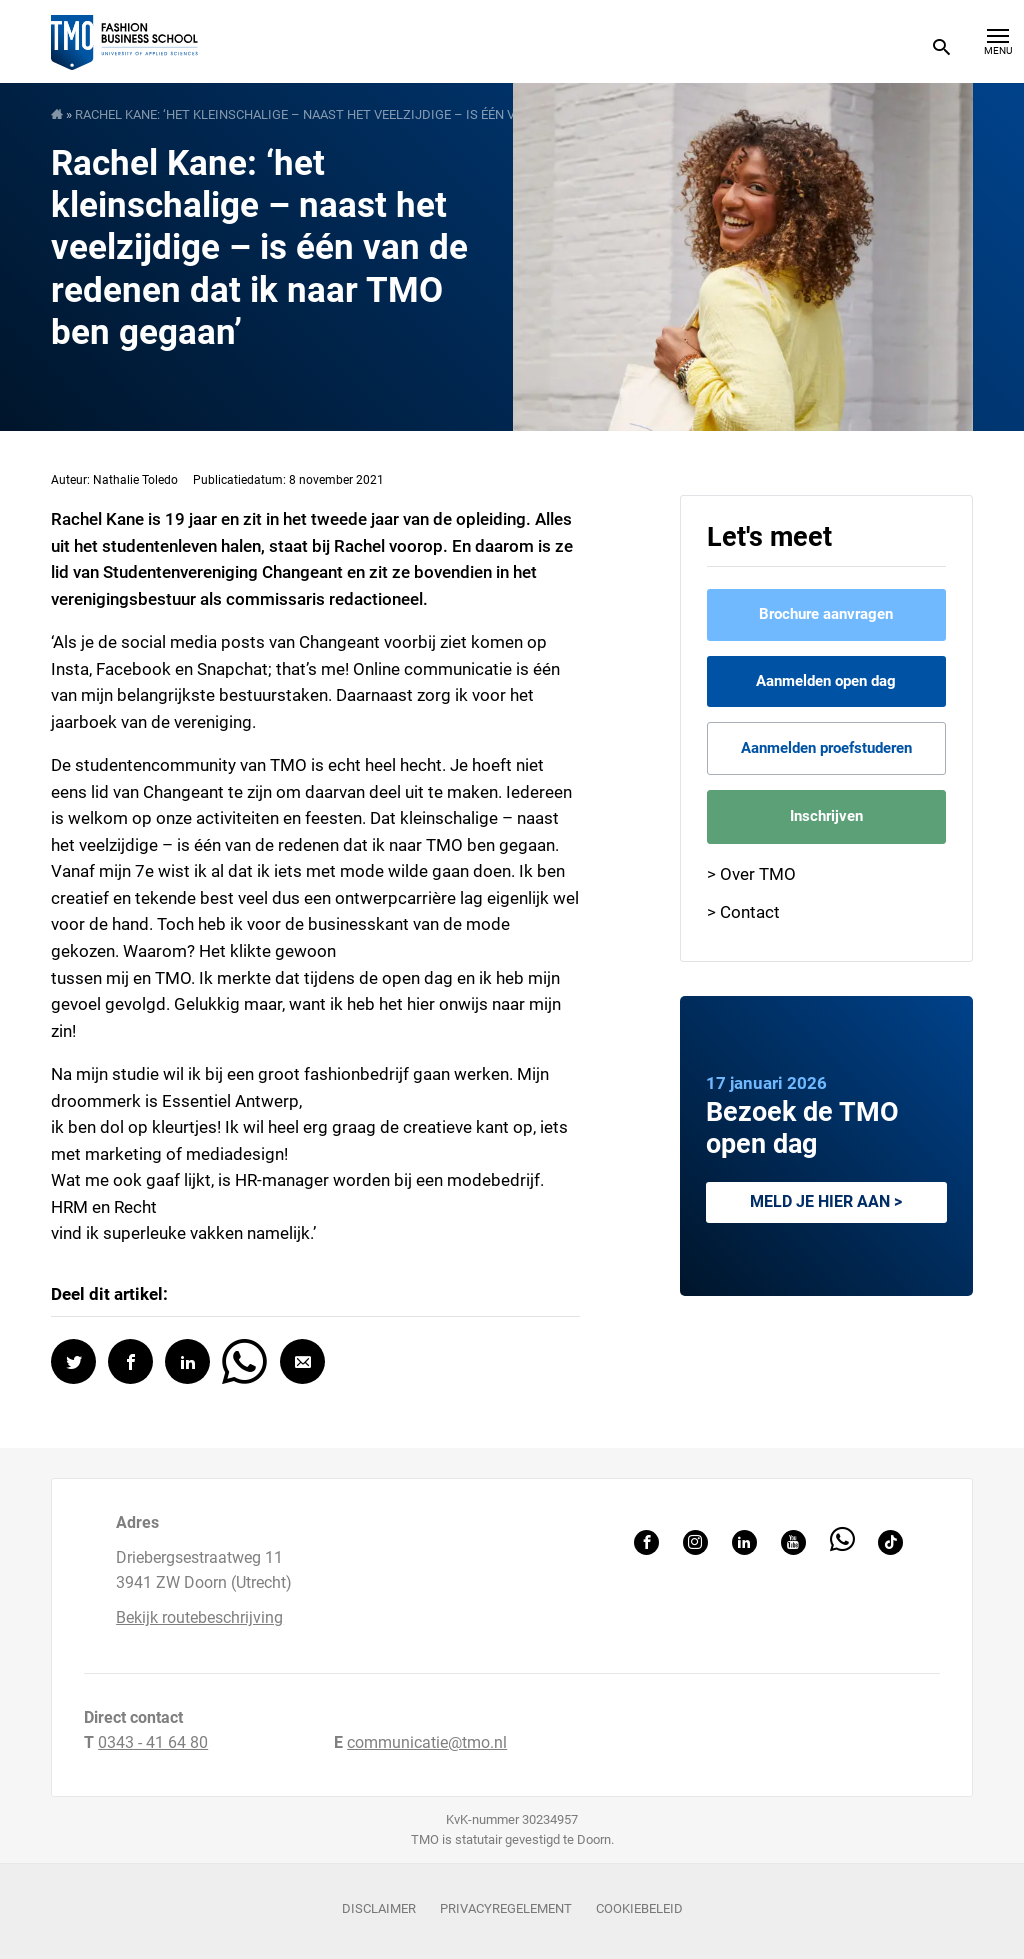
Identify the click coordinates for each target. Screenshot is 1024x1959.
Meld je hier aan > (826, 1201)
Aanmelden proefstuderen (826, 748)
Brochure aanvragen (826, 614)
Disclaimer (379, 1908)
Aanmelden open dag (826, 681)
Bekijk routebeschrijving (199, 1617)
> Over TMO (751, 874)
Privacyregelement (506, 1908)
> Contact (743, 912)
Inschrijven (826, 816)
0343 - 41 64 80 (153, 1742)
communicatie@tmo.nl (427, 1742)
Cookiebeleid (639, 1908)
